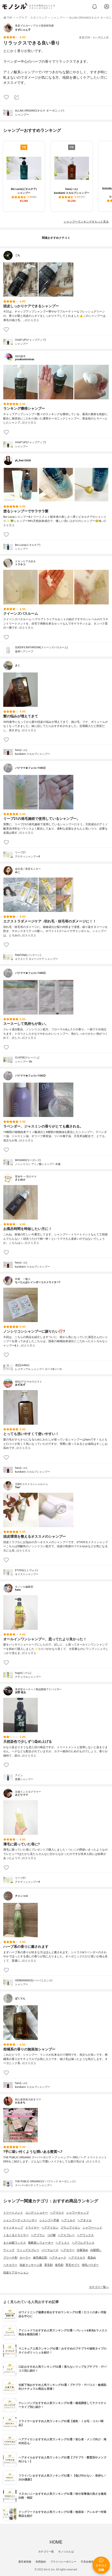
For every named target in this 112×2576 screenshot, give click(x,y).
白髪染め (82, 2250)
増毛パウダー (90, 2265)
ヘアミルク (68, 2220)
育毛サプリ (73, 2265)
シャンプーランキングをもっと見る (86, 221)
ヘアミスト (63, 2242)
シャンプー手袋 (49, 2220)
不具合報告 (87, 2561)
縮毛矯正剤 (40, 2257)
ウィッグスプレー (28, 2250)
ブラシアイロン (70, 2227)
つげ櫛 (51, 2235)
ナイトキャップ (13, 2227)
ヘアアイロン (49, 2227)
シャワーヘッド (92, 2227)
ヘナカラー (10, 2265)
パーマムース (49, 2250)
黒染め (91, 2257)
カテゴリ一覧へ (99, 2287)
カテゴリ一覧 (46, 2551)
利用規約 (41, 2561)
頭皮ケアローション (16, 2272)
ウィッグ (9, 2250)
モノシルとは (66, 2551)
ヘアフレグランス (83, 2242)
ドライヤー (32, 2227)
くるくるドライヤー (16, 2235)
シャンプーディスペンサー (20, 2220)
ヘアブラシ (38, 2235)
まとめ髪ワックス (14, 2242)
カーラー (25, 2257)
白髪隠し (96, 2250)
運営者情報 (24, 2561)
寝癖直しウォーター (40, 2242)
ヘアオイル (84, 2220)
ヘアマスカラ (76, 2257)
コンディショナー (36, 2212)
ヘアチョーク (57, 2257)
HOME (55, 2542)
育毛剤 (48, 2265)
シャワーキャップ (77, 2212)
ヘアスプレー (66, 2235)
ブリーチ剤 (10, 2257)
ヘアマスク (57, 2212)
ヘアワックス (85, 2235)
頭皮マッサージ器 (31, 2265)
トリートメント (13, 2212)
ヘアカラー (68, 2250)
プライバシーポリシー (63, 2561)
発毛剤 (59, 2265)
